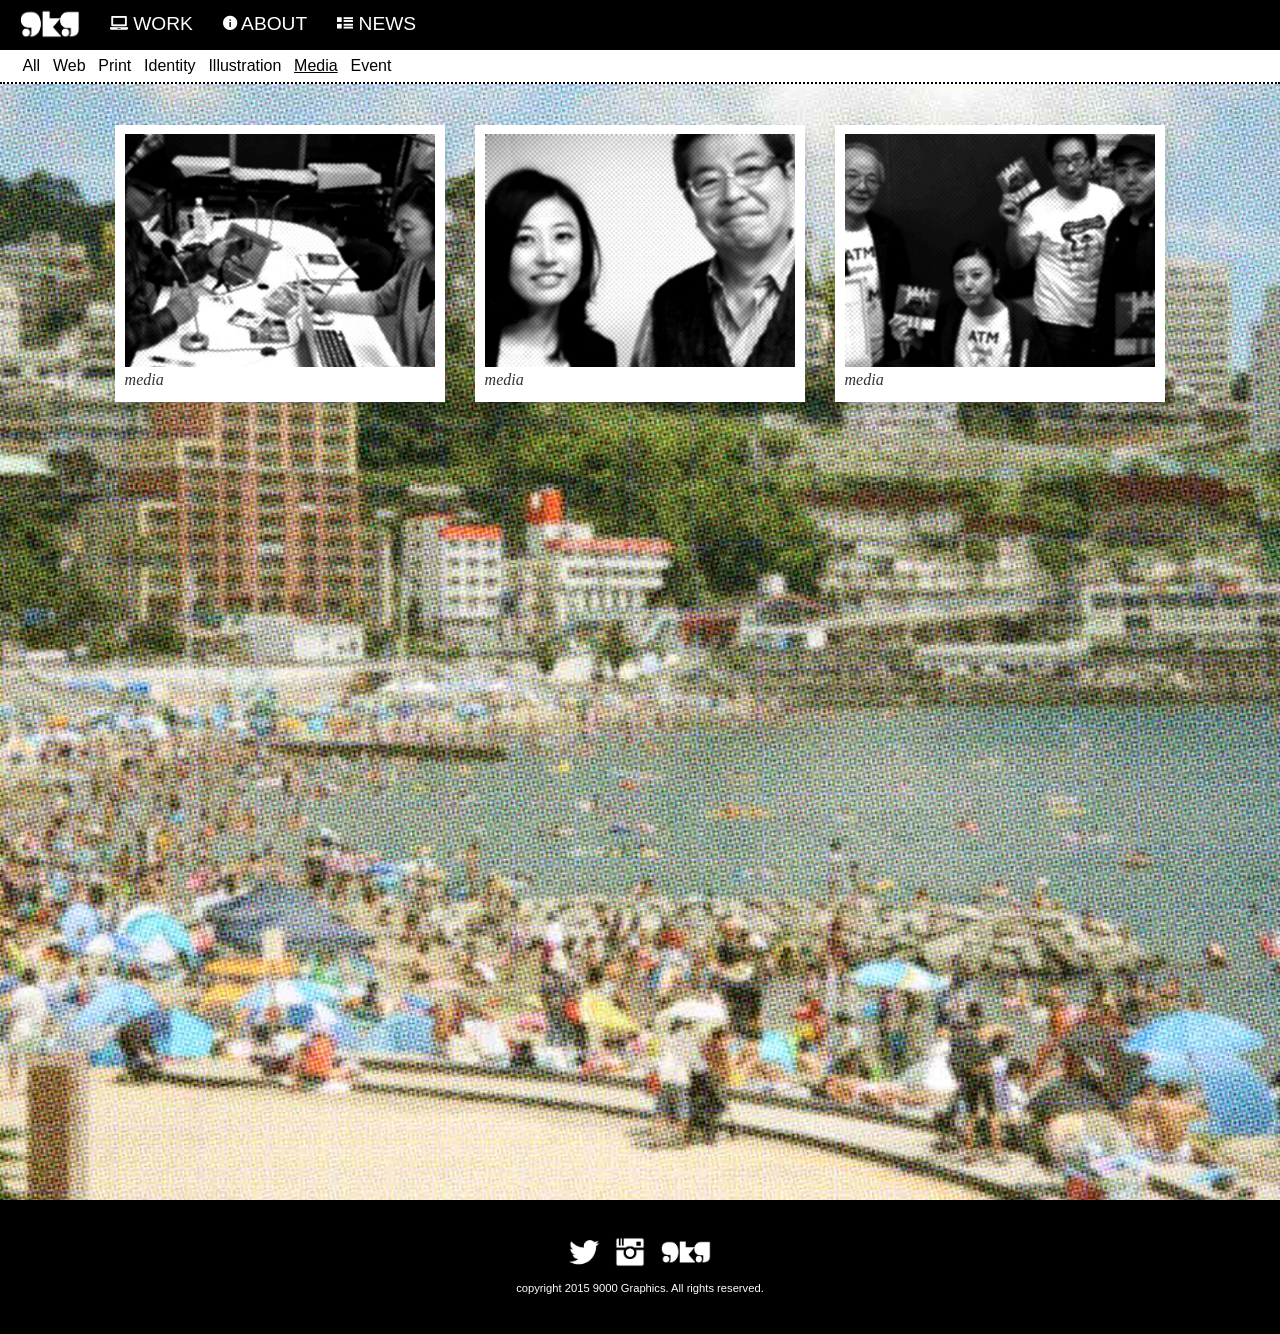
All (31, 65)
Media (316, 65)
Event (370, 65)
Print (114, 65)
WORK (151, 23)
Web (69, 65)
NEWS (376, 23)
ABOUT (265, 23)
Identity (170, 65)
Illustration (244, 65)
